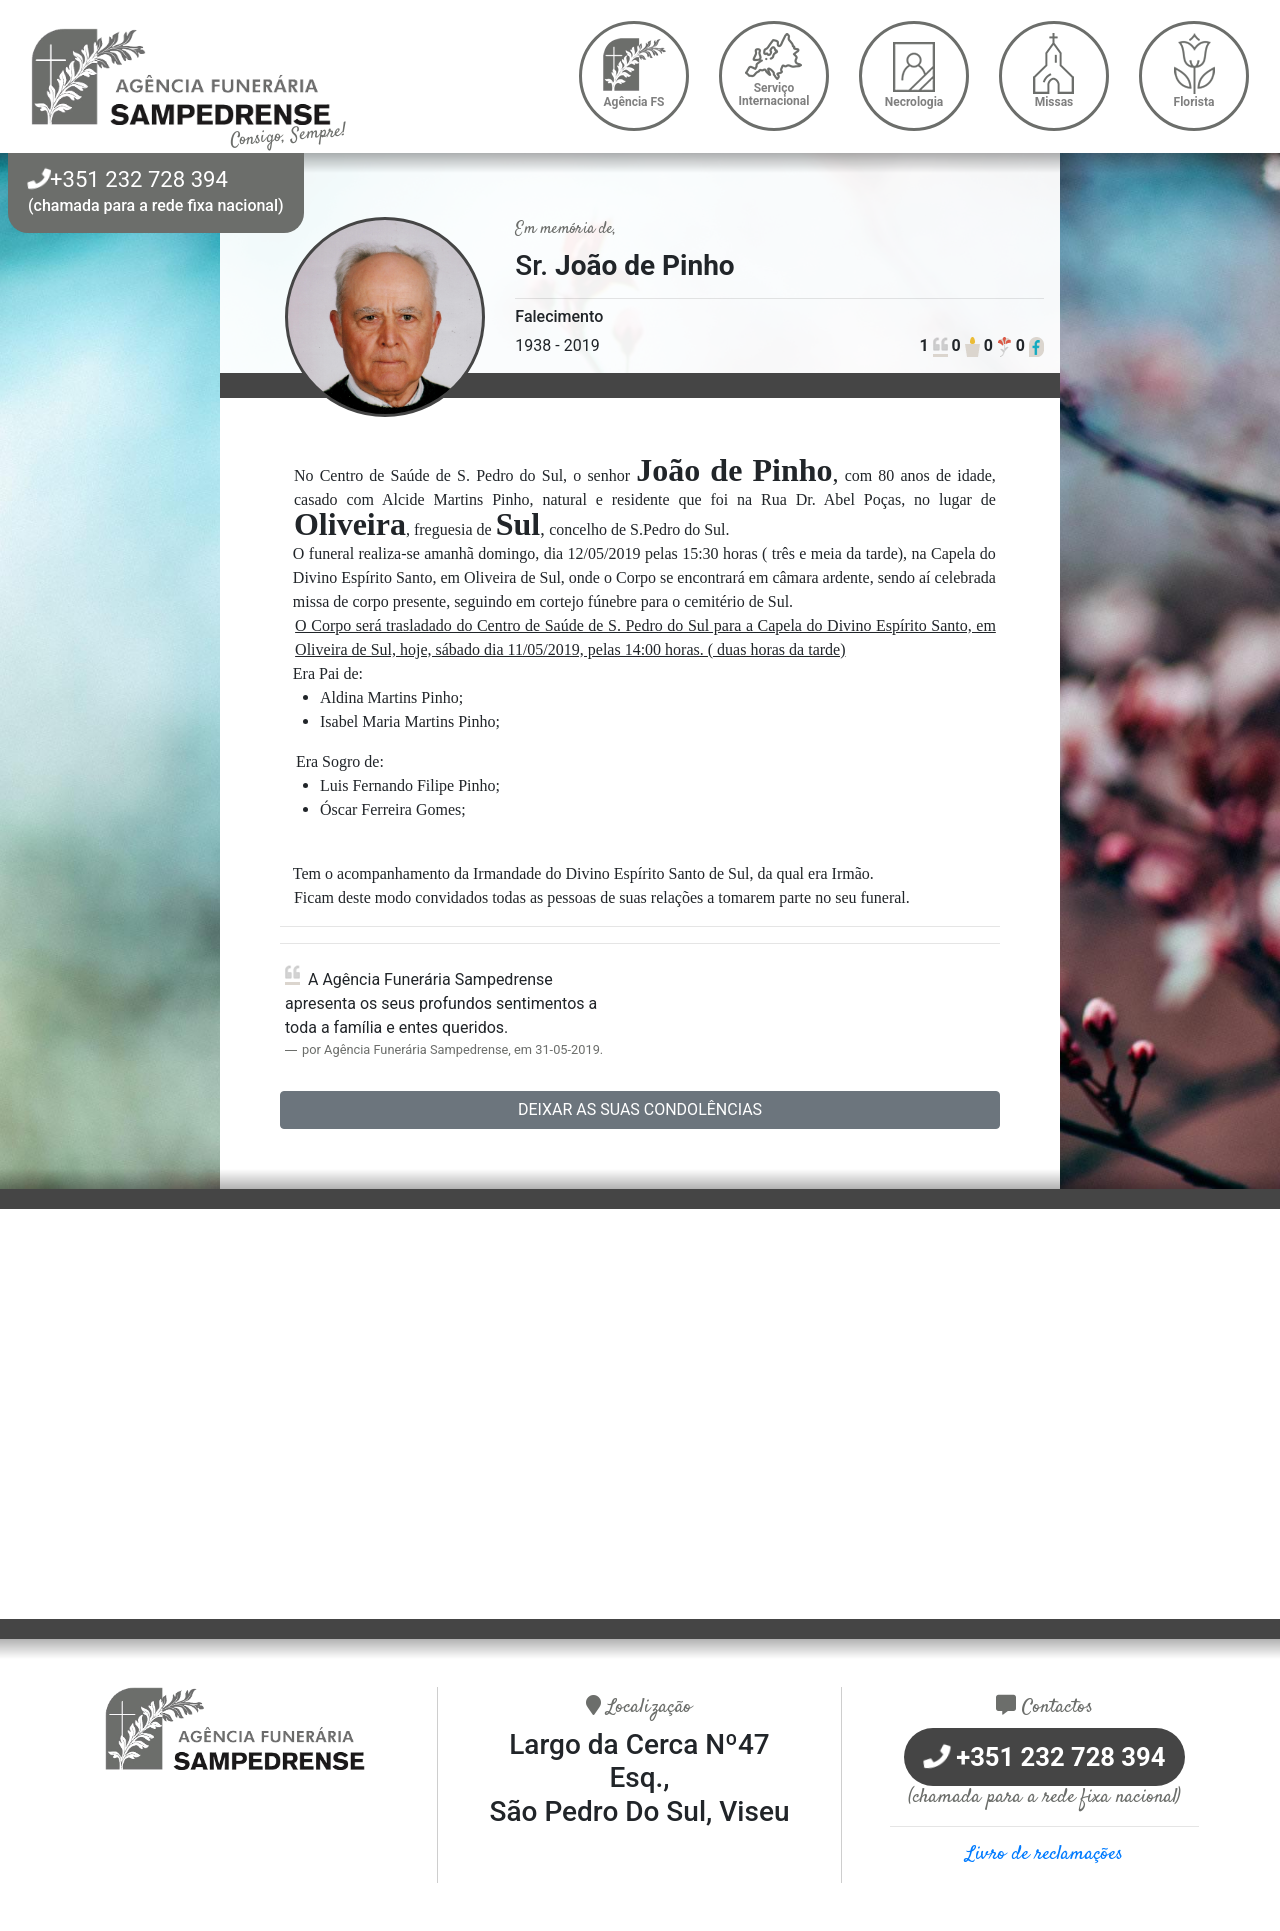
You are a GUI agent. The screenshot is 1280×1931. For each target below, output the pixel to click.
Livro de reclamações (1044, 1854)
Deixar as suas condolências (640, 1109)
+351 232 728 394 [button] (128, 179)
